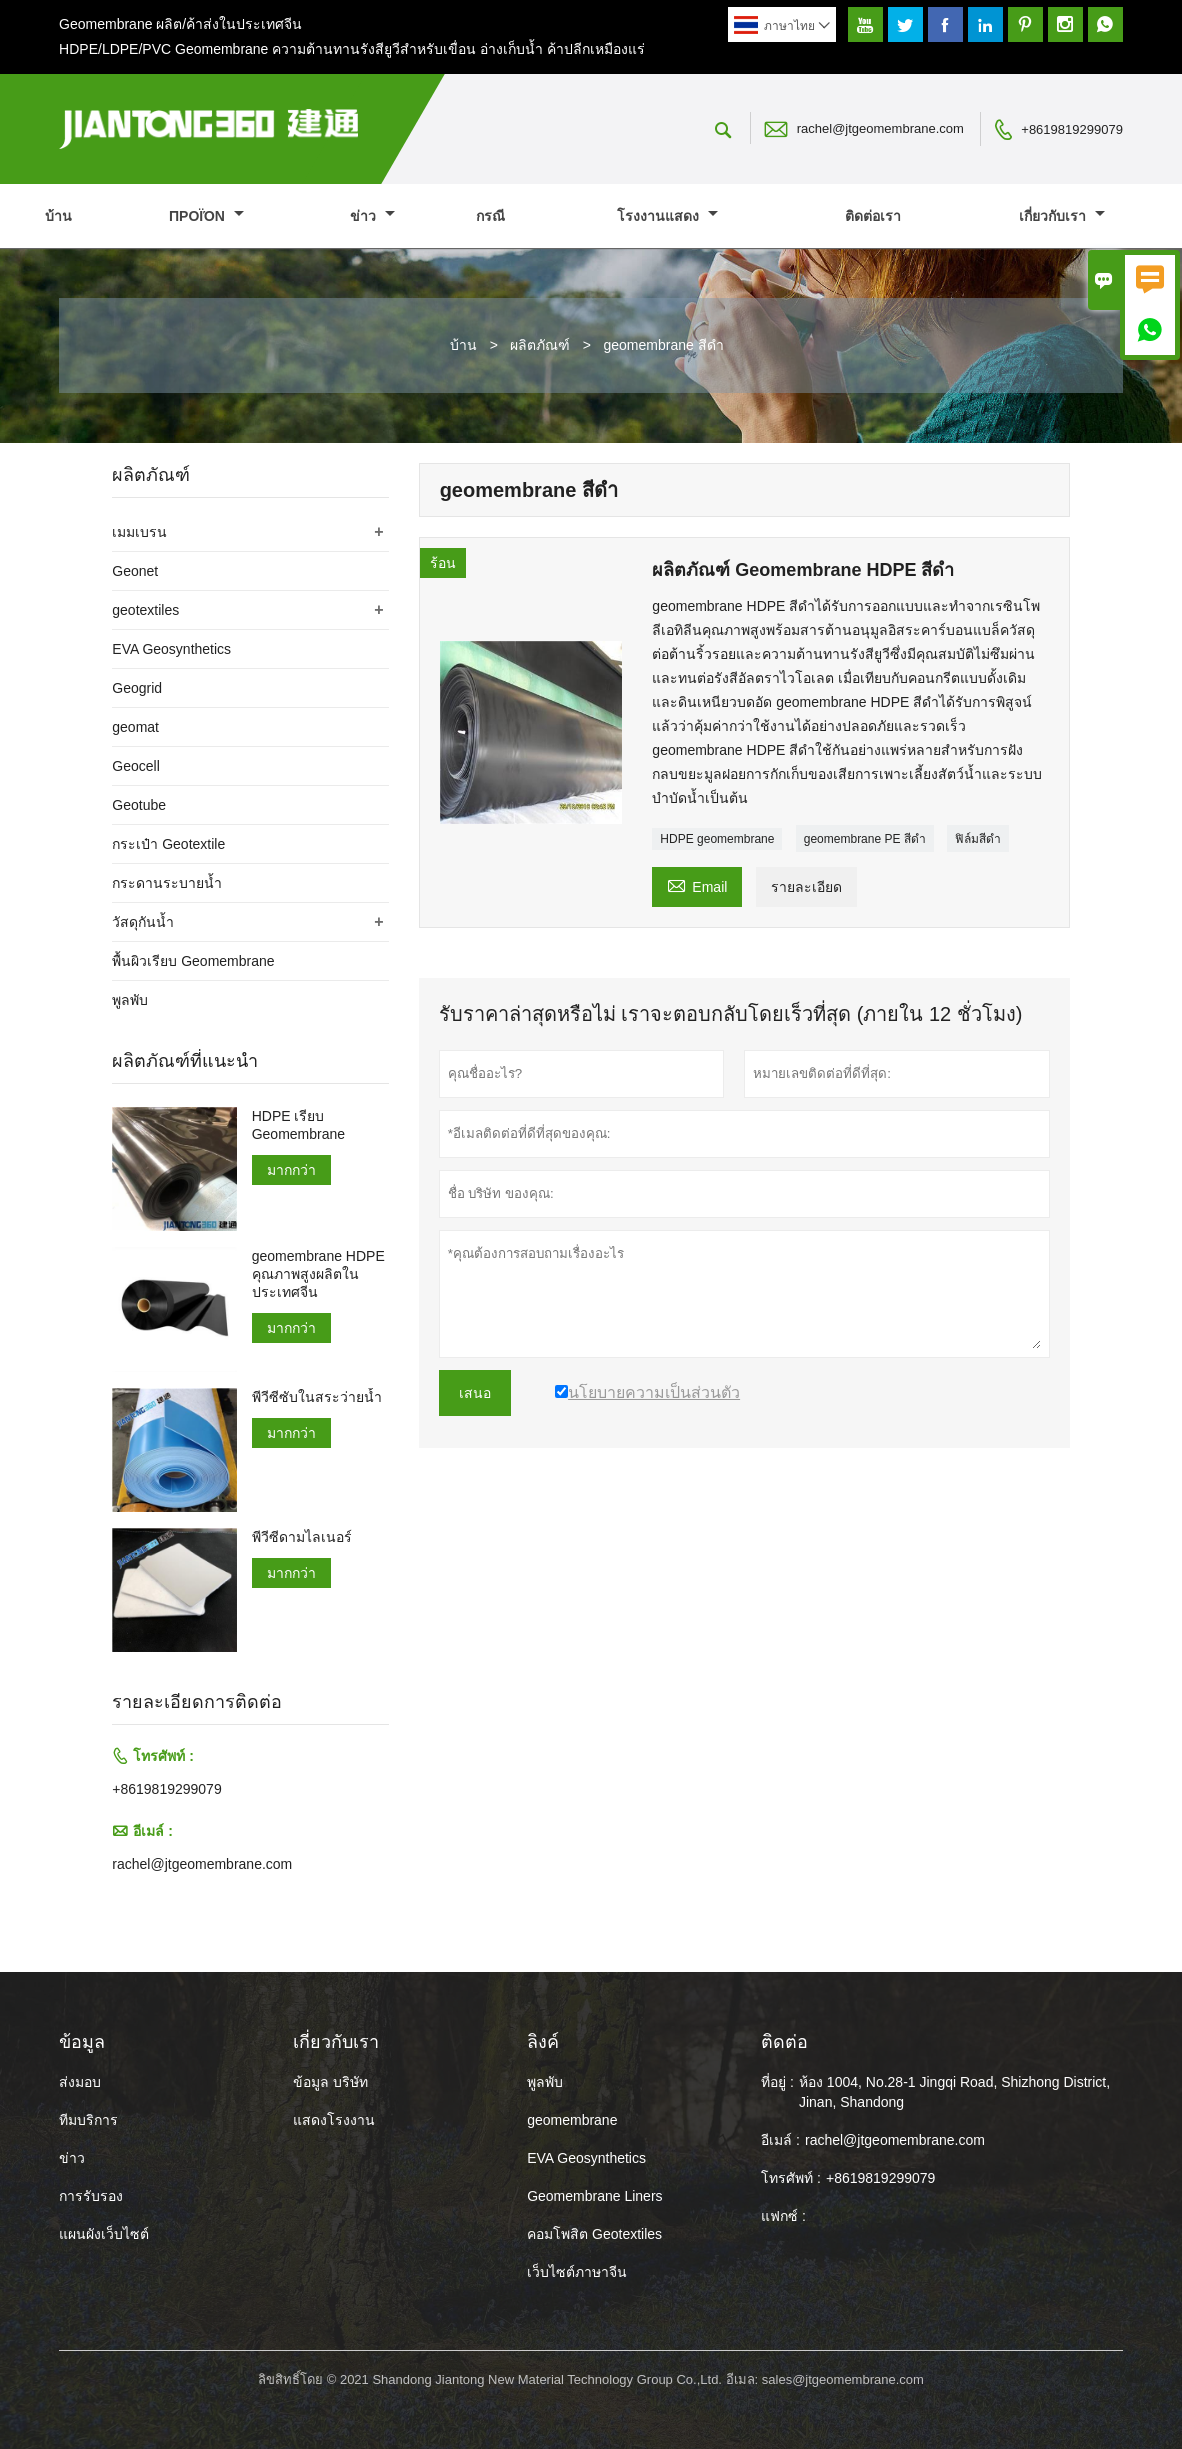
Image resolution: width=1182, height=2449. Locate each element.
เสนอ (475, 1393)
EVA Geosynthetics (171, 649)
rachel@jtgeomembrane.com (880, 128)
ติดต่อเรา (873, 216)
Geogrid (137, 688)
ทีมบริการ (88, 2120)
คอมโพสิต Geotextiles (594, 2234)
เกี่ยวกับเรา (1062, 216)
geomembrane (572, 2120)
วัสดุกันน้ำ (143, 922)
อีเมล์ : (780, 2140)
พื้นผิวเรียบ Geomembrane (193, 961)
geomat (135, 727)
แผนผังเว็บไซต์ (104, 2234)
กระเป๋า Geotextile (168, 844)
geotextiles (145, 610)
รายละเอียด (806, 887)
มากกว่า (291, 1170)
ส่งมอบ (80, 2082)
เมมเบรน (139, 532)
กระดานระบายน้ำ (167, 883)
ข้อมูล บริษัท (330, 2082)
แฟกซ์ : (783, 2216)
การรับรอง (91, 2196)
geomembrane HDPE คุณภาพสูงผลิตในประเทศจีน (318, 1274)
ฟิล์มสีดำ (978, 839)
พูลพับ (130, 1000)
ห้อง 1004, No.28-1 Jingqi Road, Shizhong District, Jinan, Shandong (954, 2092)
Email (697, 884)
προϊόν (206, 216)
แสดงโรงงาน (334, 2120)
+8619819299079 (1072, 129)
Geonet (135, 571)
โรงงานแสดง (667, 216)
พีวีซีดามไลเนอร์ (302, 1537)
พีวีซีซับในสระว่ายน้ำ (317, 1397)
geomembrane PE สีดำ (865, 839)
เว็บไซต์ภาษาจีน (577, 2272)
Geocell (135, 766)
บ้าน (58, 216)
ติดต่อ (784, 2042)
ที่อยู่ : (777, 2082)
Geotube (139, 805)
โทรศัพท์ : (791, 2178)
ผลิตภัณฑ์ (540, 345)
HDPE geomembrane (717, 839)
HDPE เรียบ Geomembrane (298, 1125)
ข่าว (372, 216)
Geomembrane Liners (594, 2196)
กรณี (490, 216)
